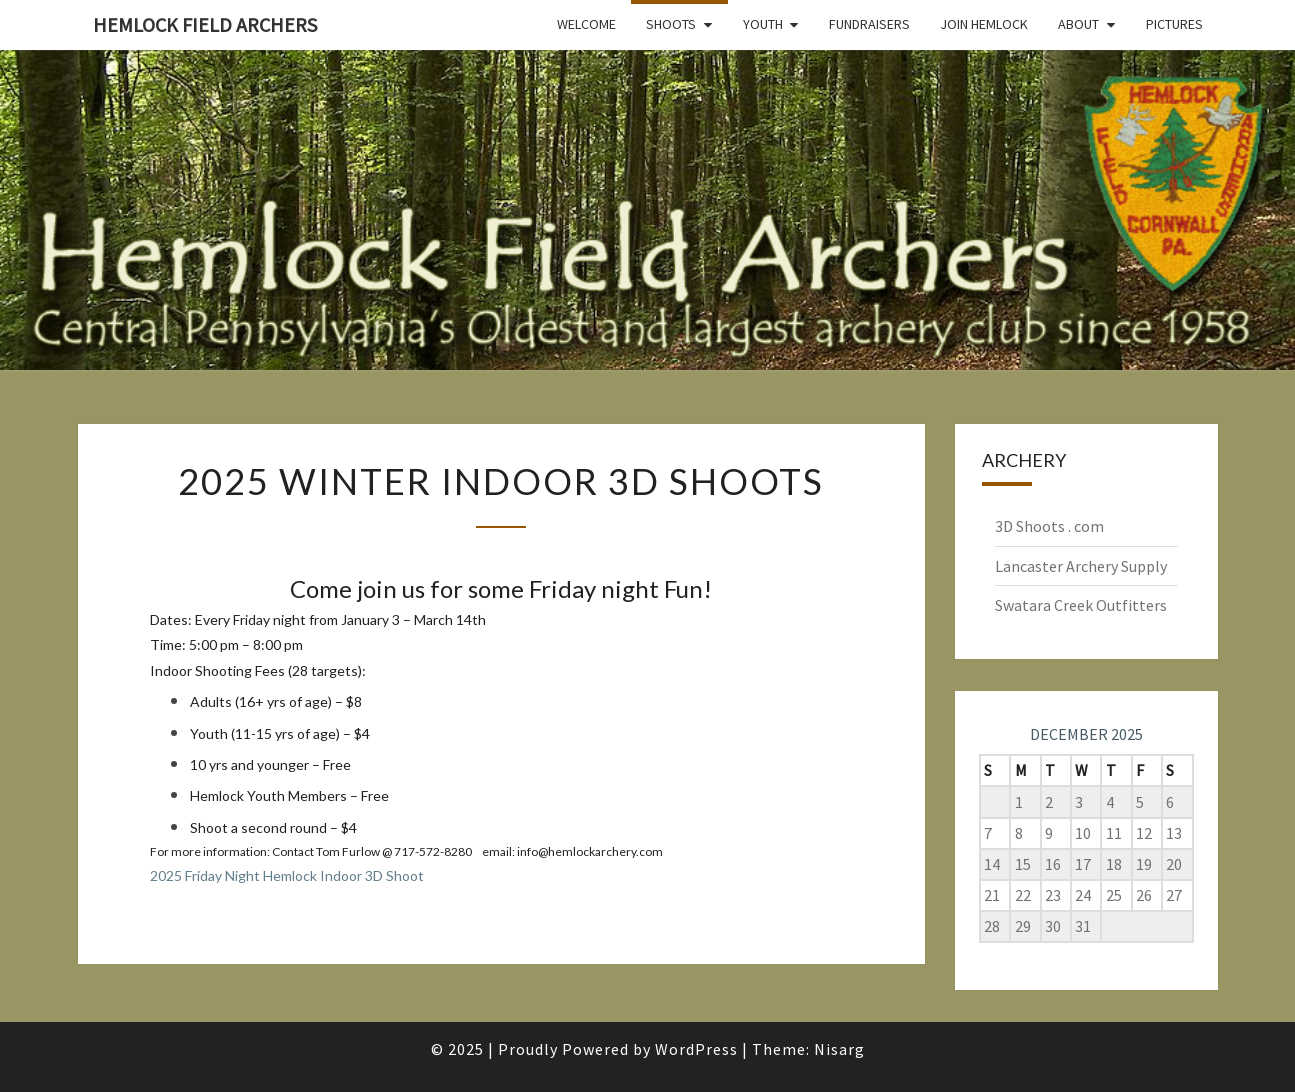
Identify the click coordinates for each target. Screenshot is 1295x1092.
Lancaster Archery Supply (1081, 566)
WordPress (696, 1049)
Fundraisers (869, 24)
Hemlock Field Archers (205, 24)
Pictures (1174, 24)
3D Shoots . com (1049, 526)
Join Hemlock (984, 24)
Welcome (586, 24)
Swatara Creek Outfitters (1081, 605)
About (1078, 24)
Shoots (671, 24)
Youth (763, 24)
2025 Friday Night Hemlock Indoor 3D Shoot (287, 875)
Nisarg (839, 1049)
